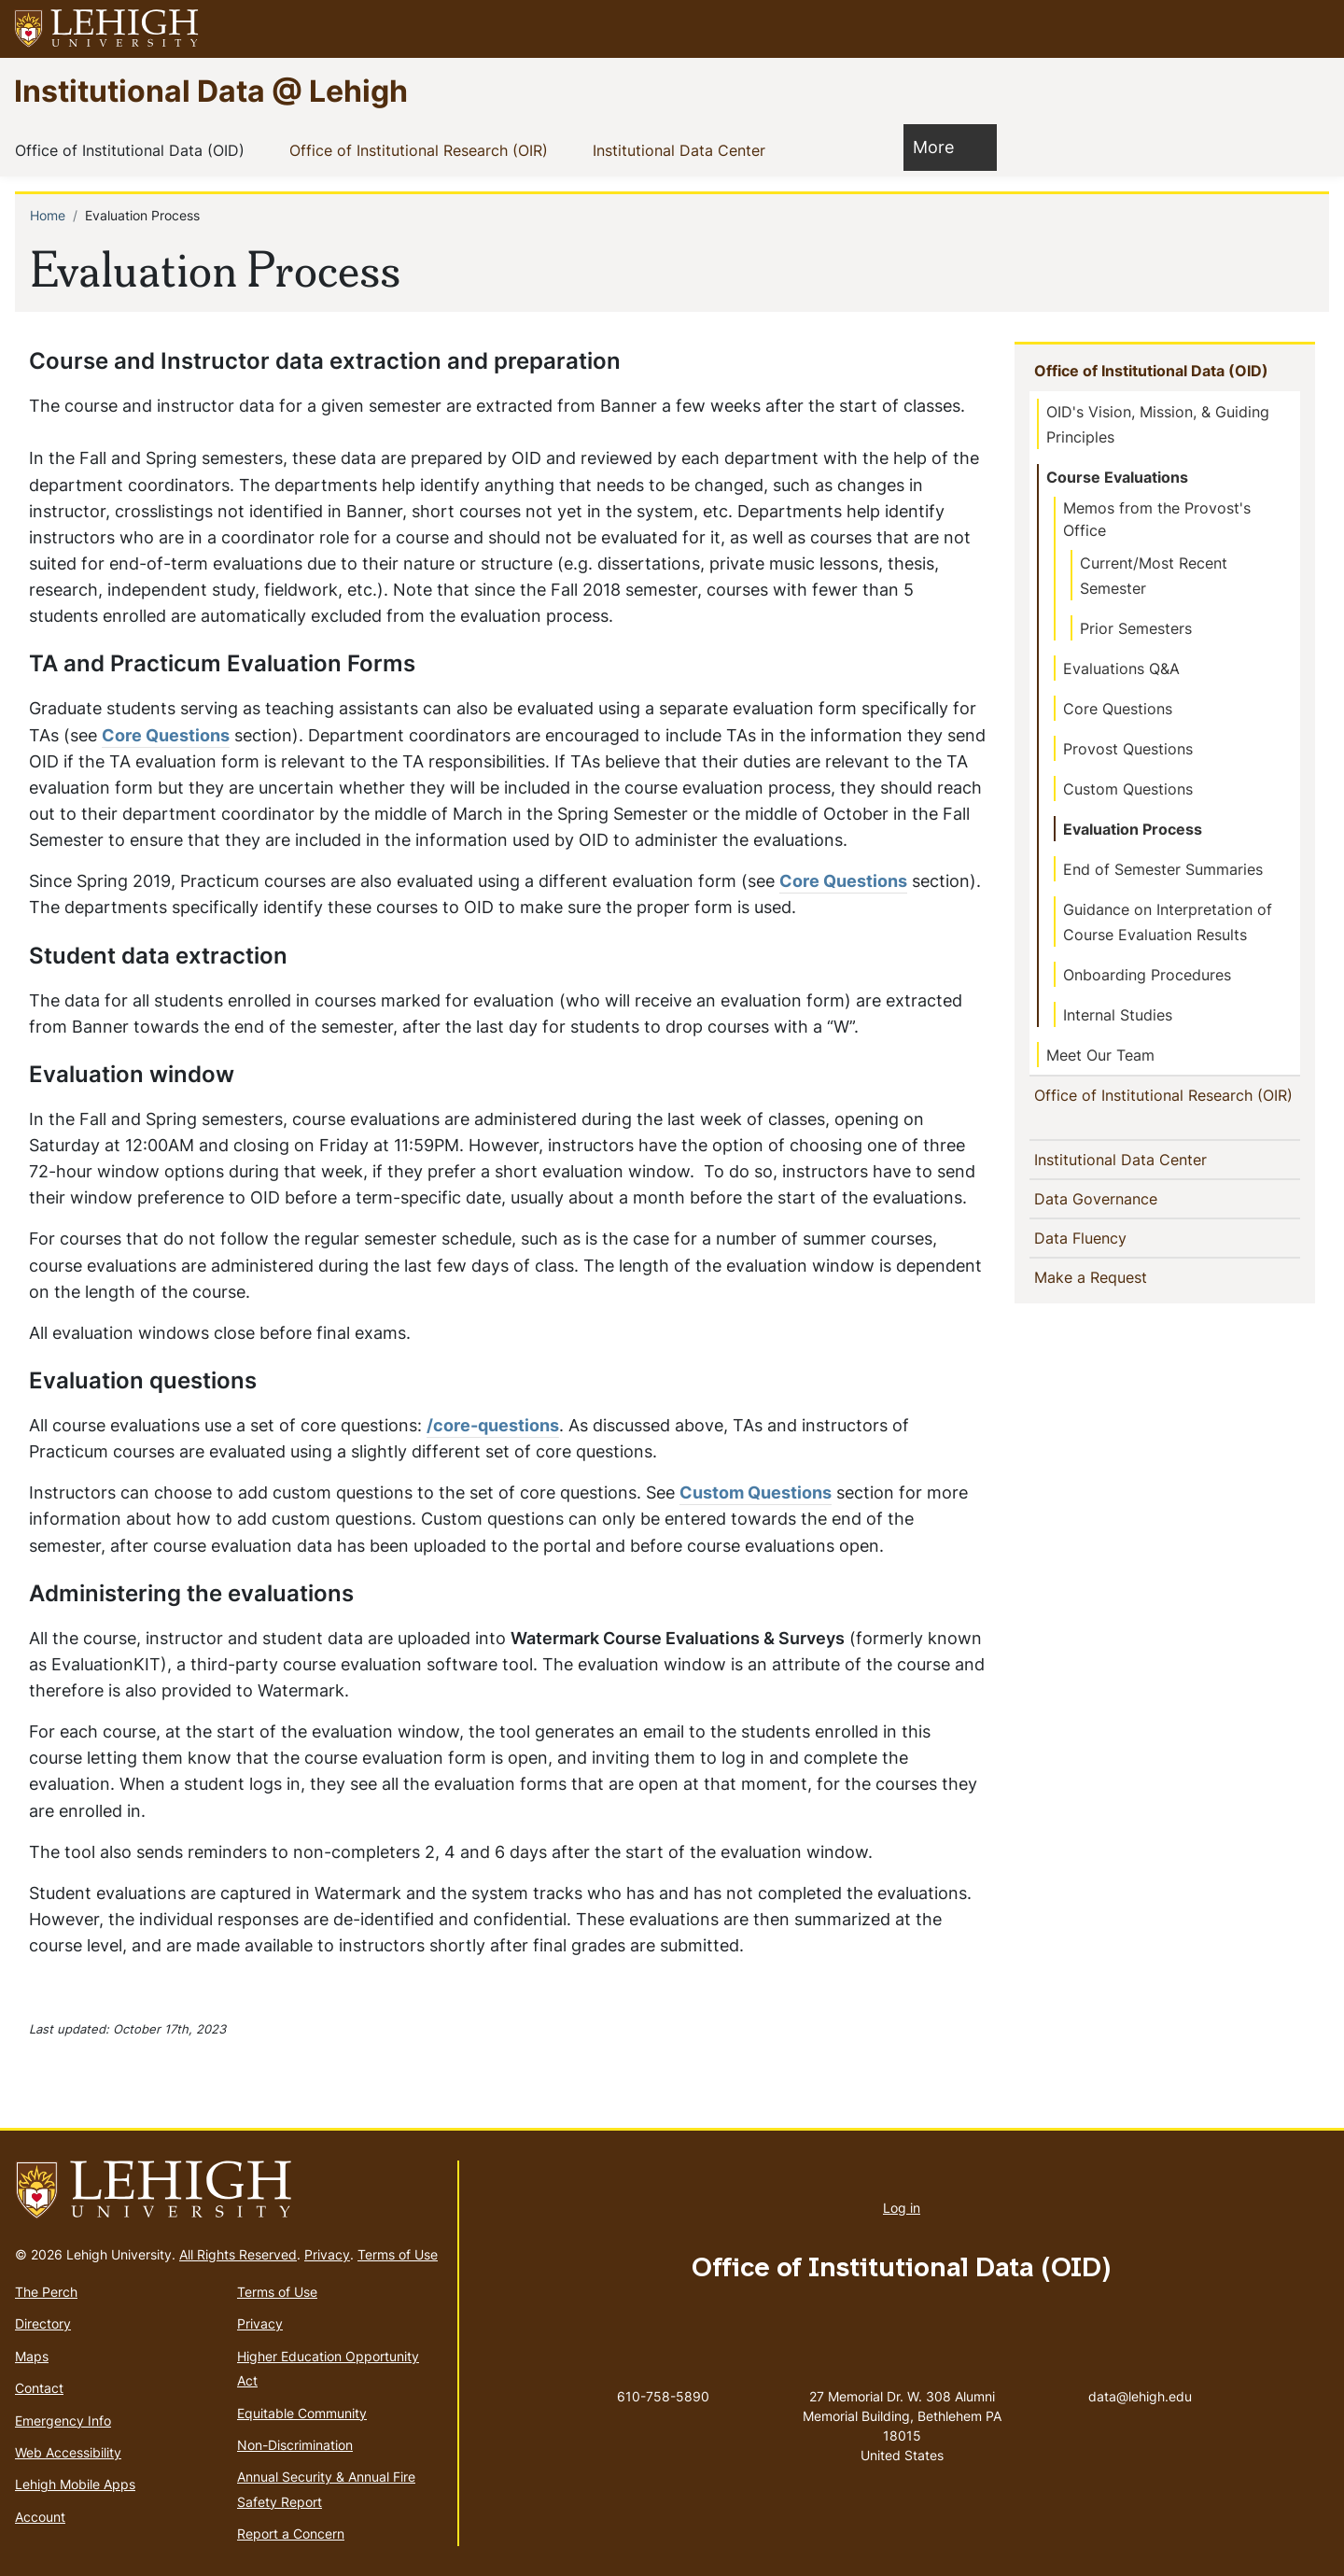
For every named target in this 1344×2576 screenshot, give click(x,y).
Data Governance (1102, 1220)
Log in (901, 2208)
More (943, 146)
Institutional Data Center (683, 149)
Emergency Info (63, 2420)
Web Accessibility (68, 2452)
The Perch (46, 2292)
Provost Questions (1128, 749)
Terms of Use (397, 2254)
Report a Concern (290, 2533)
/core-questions (493, 1425)
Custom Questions (755, 1492)
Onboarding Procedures (1147, 974)
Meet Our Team (1100, 1055)
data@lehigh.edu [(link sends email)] (1140, 2377)
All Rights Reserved (238, 2254)
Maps (32, 2356)
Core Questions (166, 735)
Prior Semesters (1136, 628)
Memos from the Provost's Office (1157, 519)
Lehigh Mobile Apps (75, 2484)
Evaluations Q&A (1121, 668)
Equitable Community (302, 2413)
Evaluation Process (1132, 829)
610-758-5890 (663, 2396)
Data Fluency (1087, 1259)
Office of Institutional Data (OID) (133, 149)
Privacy (327, 2254)
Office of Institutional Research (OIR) (422, 149)
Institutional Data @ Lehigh (211, 90)
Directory (43, 2323)
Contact (39, 2388)
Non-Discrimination (295, 2445)
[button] (1312, 28)
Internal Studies (1117, 1015)
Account (40, 2517)
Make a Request (1124, 1299)
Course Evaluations (1117, 477)
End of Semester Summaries (1163, 869)
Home (47, 215)
